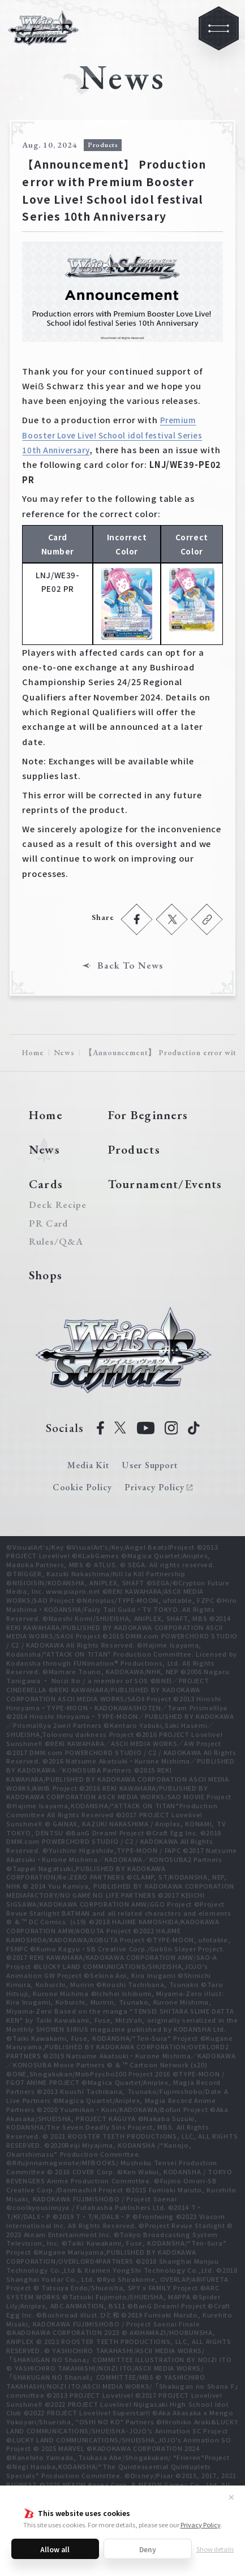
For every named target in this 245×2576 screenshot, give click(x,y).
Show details (215, 2548)
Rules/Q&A (56, 1241)
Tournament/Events (165, 1184)
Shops (45, 1275)
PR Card (48, 1223)
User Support (150, 1465)
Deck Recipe (56, 1205)
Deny (147, 2549)
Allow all (55, 2549)
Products (134, 1149)
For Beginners (148, 1115)
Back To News (130, 965)
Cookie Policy (82, 1487)
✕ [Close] (231, 2496)
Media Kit (88, 1465)
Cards (46, 1184)
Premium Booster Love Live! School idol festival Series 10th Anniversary (112, 434)
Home (33, 1052)
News (64, 1052)
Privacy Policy (200, 2524)
